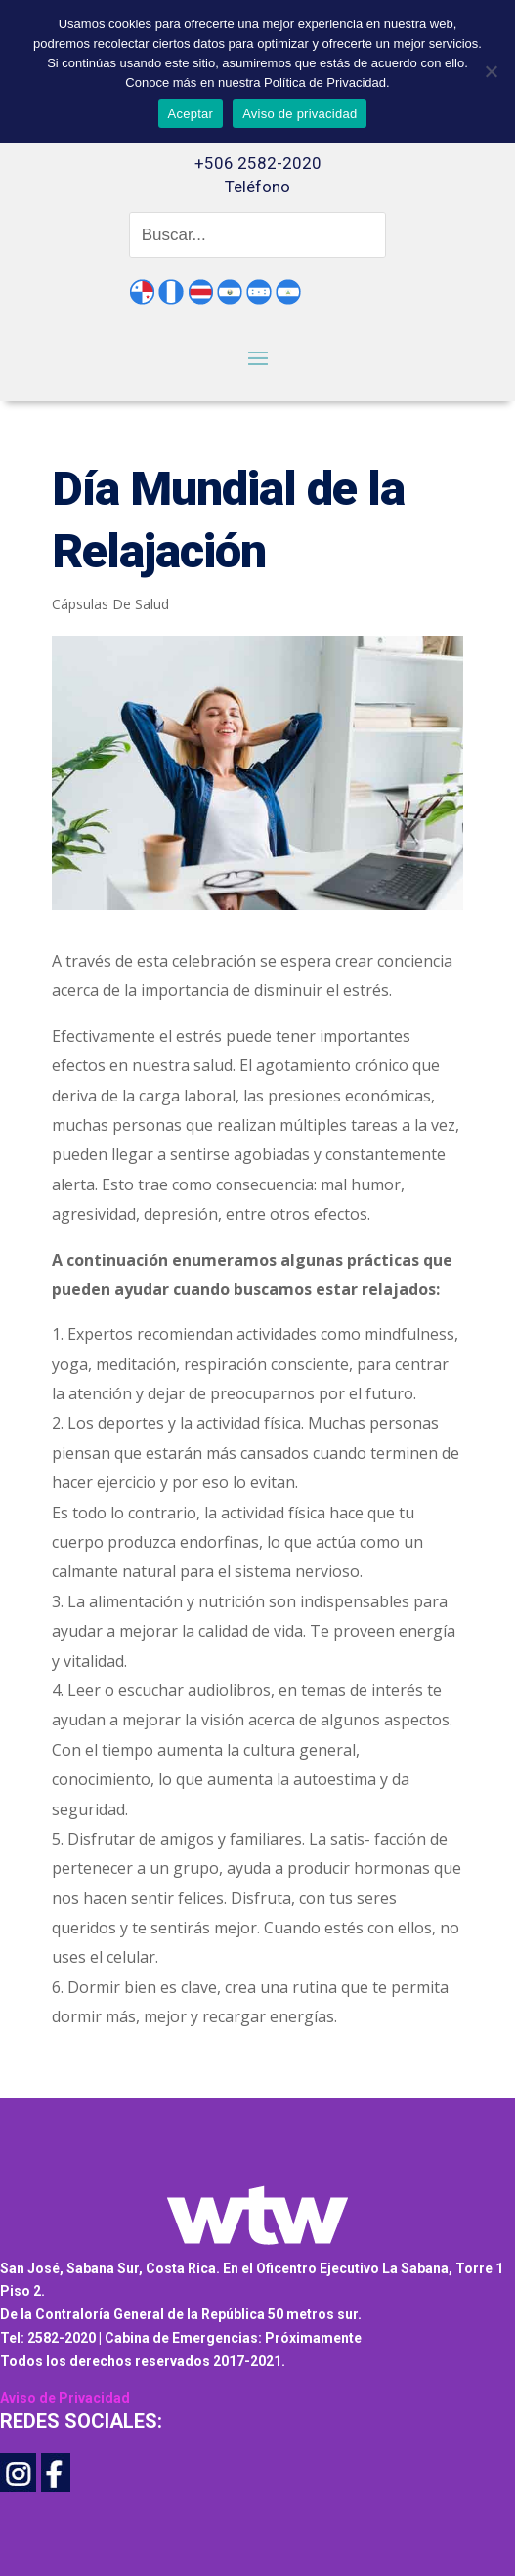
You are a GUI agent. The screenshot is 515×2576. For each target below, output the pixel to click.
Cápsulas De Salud (110, 604)
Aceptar (191, 113)
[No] (490, 71)
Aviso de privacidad (299, 113)
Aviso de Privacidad (65, 2398)
